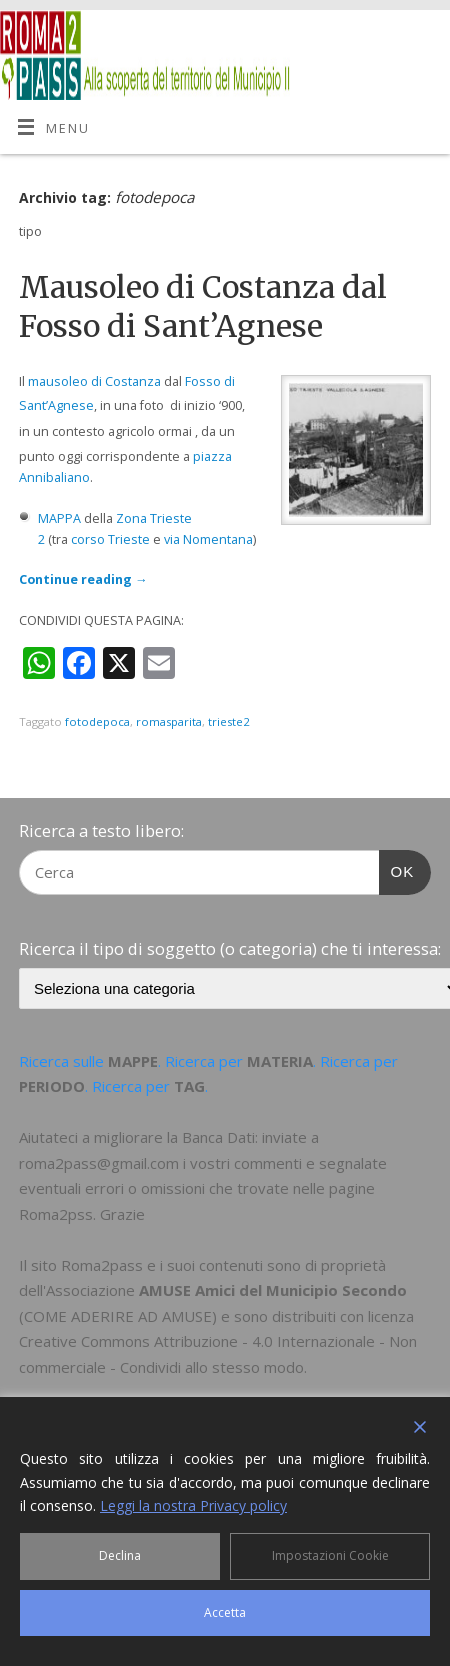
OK (397, 869)
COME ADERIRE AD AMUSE (118, 1316)
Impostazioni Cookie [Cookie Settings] (330, 1555)
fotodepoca (97, 721)
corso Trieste (110, 539)
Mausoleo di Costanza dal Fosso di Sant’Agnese (203, 306)
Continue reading (83, 579)
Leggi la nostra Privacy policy (193, 1505)
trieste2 (228, 721)
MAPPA (59, 518)
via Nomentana (208, 539)
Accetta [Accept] (225, 1612)
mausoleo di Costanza (94, 381)
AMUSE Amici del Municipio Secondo (273, 1290)
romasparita (169, 721)
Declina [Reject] (120, 1555)
